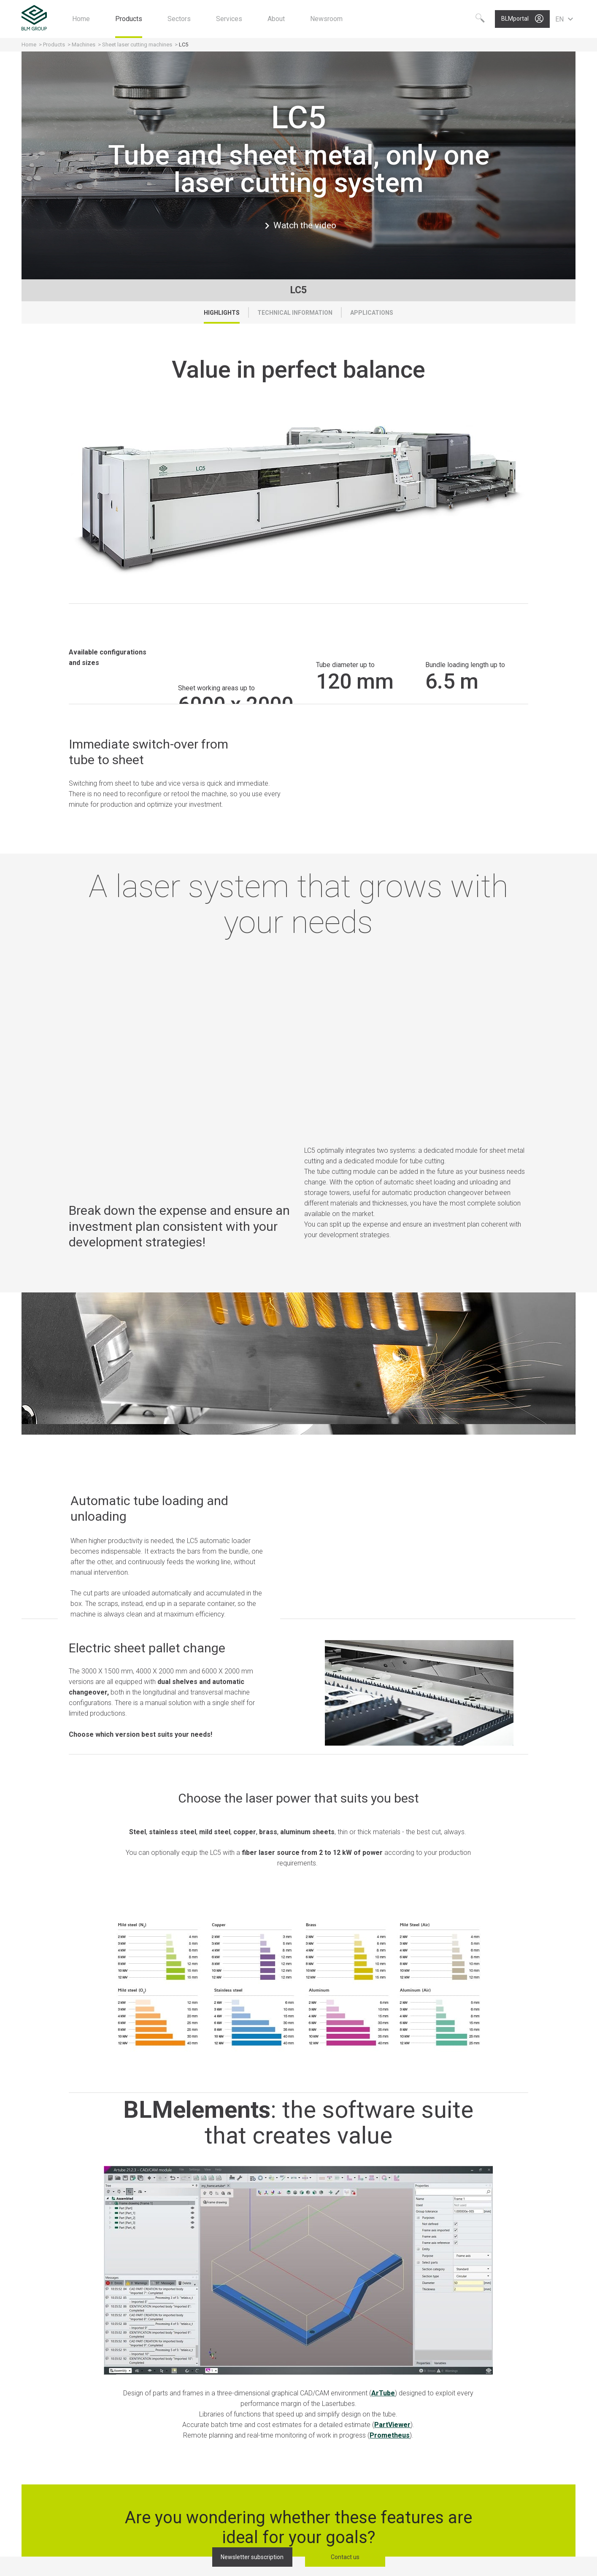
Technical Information (294, 312)
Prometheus (390, 2435)
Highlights (222, 312)
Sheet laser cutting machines (137, 44)
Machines (83, 44)
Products (54, 44)
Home (29, 44)
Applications (371, 312)
